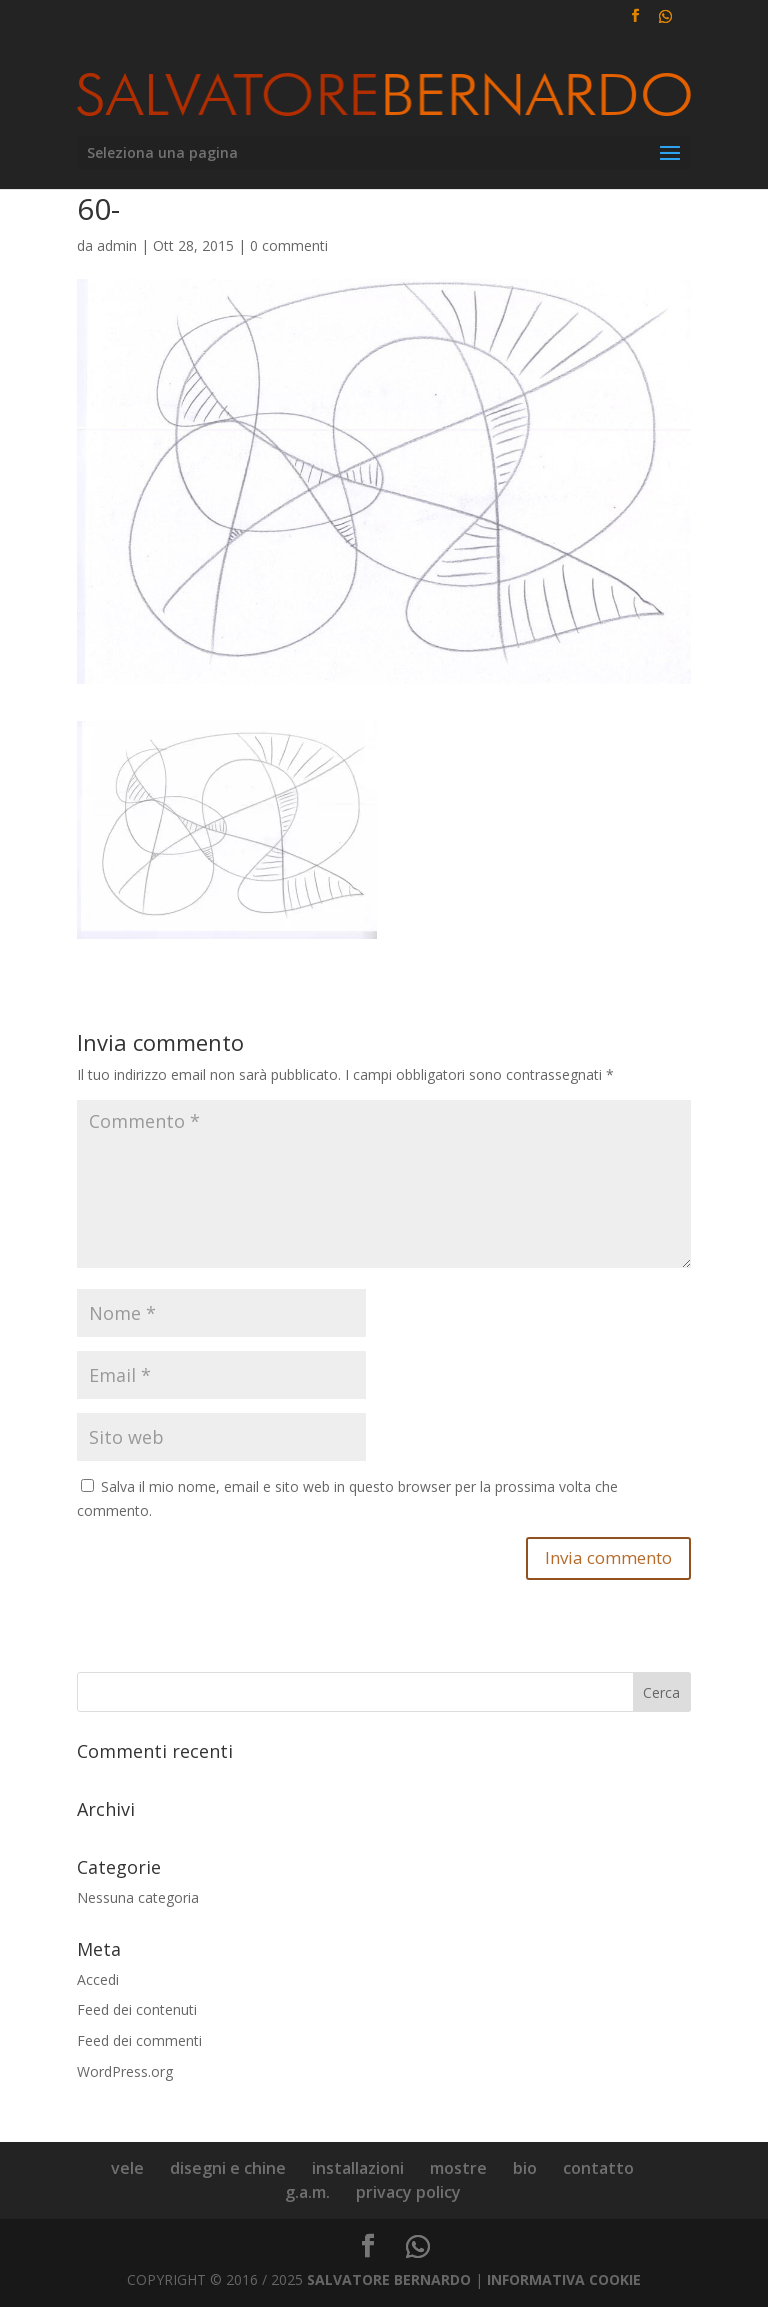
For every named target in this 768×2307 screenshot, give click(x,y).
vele (127, 2168)
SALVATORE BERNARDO (389, 2279)
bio (525, 2168)
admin (117, 245)
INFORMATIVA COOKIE (564, 2279)
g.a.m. (307, 2192)
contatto (598, 2168)
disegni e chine (228, 2168)
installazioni (358, 2168)
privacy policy (408, 2192)
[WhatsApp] (665, 21)
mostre (458, 2168)
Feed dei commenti (139, 2040)
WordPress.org (125, 2071)
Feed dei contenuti (137, 2009)
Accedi (98, 1979)
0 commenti (289, 245)
